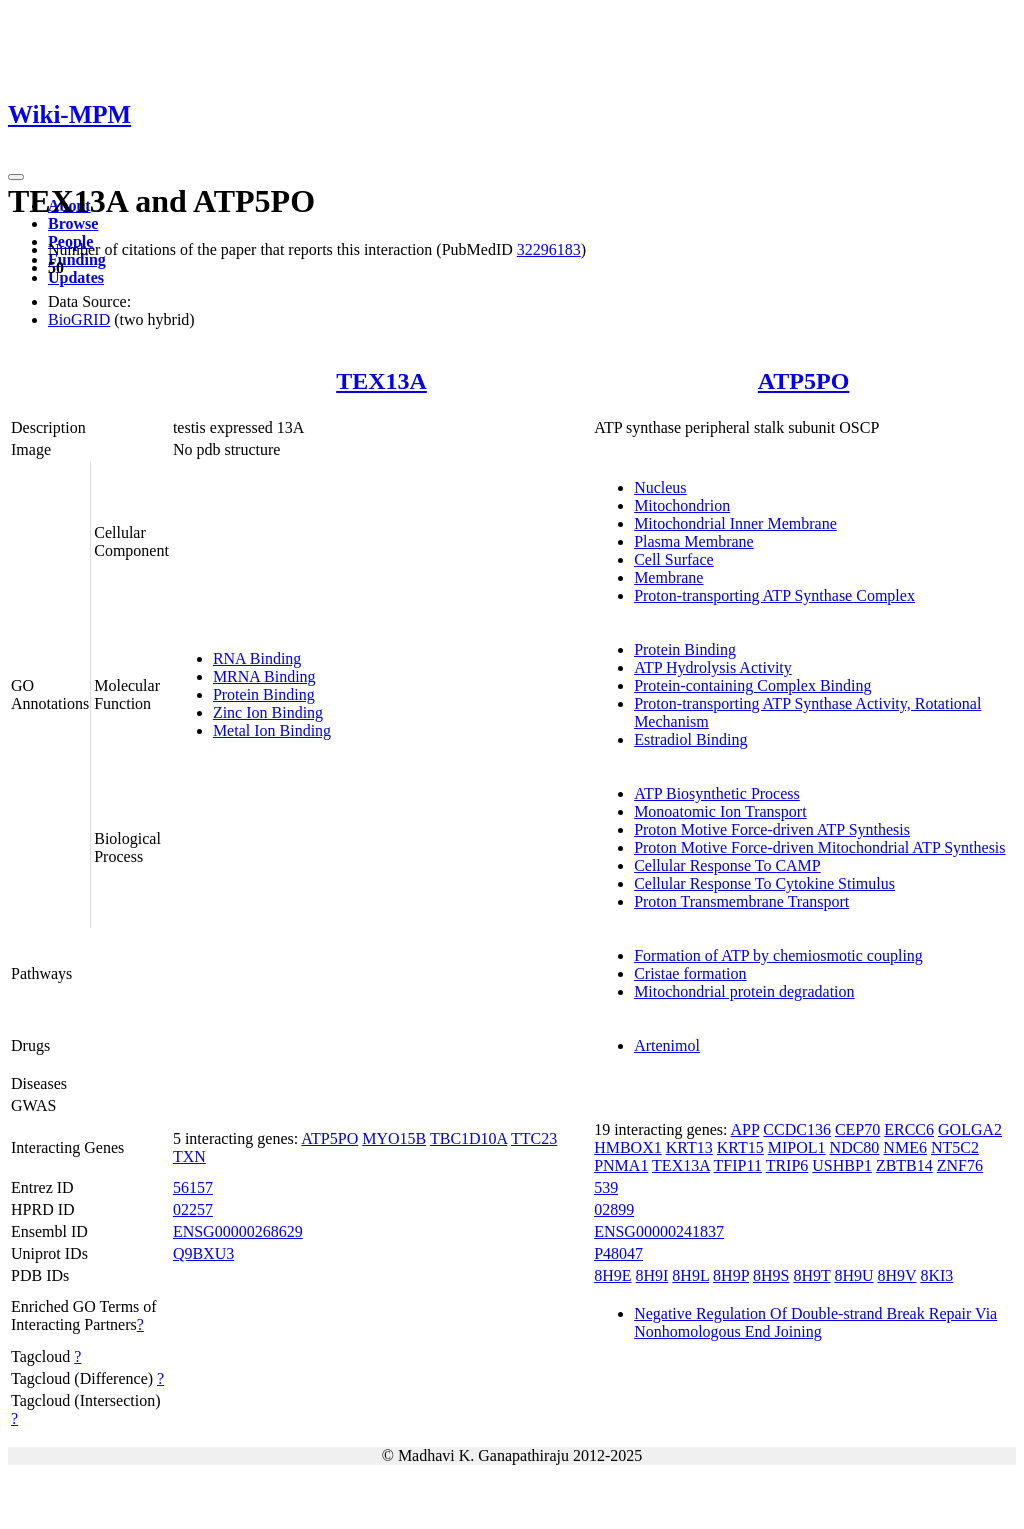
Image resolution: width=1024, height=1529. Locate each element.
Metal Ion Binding (272, 730)
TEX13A (381, 381)
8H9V (897, 1275)
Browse (73, 223)
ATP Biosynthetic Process (717, 793)
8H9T (811, 1275)
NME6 (905, 1147)
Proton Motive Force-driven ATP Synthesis (772, 829)
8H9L (690, 1275)
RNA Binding (257, 658)
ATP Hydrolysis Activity (713, 667)
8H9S (771, 1275)
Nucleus (660, 487)
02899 (614, 1209)
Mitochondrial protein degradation (744, 991)
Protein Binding (264, 694)
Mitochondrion (682, 505)
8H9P (731, 1275)
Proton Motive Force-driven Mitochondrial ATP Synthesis (819, 847)
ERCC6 (909, 1129)
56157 (193, 1187)
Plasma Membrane (694, 541)
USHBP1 (842, 1165)
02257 (193, 1209)
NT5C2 (955, 1147)
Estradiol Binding (690, 739)
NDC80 (855, 1147)
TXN (189, 1156)
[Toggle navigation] (16, 177)
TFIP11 (738, 1165)
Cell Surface (674, 559)
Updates (76, 277)
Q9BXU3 (203, 1253)
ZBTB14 (904, 1165)
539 (606, 1187)
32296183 (549, 249)
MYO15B (394, 1138)
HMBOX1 (628, 1147)
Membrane (668, 577)
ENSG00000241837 (659, 1231)
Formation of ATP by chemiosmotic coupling (778, 955)
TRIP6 (787, 1165)
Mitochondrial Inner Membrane (735, 523)
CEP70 (857, 1129)
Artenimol (667, 1045)
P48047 (618, 1253)
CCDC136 (797, 1129)
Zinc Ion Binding (268, 712)
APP (745, 1129)
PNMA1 (621, 1165)
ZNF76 (960, 1165)
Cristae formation (690, 973)
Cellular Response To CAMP (727, 865)
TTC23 (534, 1138)
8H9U (853, 1275)
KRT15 (740, 1147)
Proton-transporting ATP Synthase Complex (774, 595)
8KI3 (936, 1275)
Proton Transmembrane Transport (741, 901)
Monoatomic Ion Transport (720, 811)
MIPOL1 (797, 1147)
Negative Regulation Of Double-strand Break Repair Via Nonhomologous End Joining (815, 1322)
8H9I (651, 1275)
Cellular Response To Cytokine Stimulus (764, 883)
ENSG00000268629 (238, 1231)
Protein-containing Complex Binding (752, 685)
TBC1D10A (468, 1138)
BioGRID (79, 319)
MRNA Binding (264, 676)
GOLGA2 (970, 1129)
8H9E (612, 1275)
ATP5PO (804, 381)
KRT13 (689, 1147)
